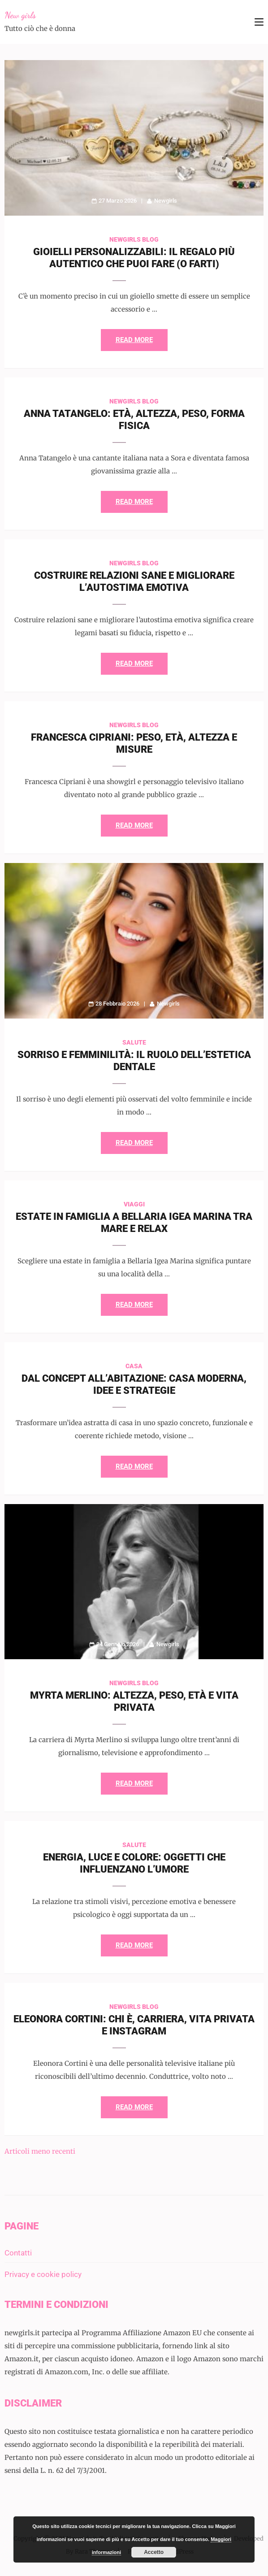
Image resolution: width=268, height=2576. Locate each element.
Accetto (154, 2552)
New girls (20, 15)
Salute (134, 1042)
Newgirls (165, 200)
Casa (134, 1366)
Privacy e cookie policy (43, 2274)
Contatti (18, 2252)
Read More (134, 340)
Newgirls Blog (134, 239)
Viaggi (134, 1204)
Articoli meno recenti (39, 2151)
